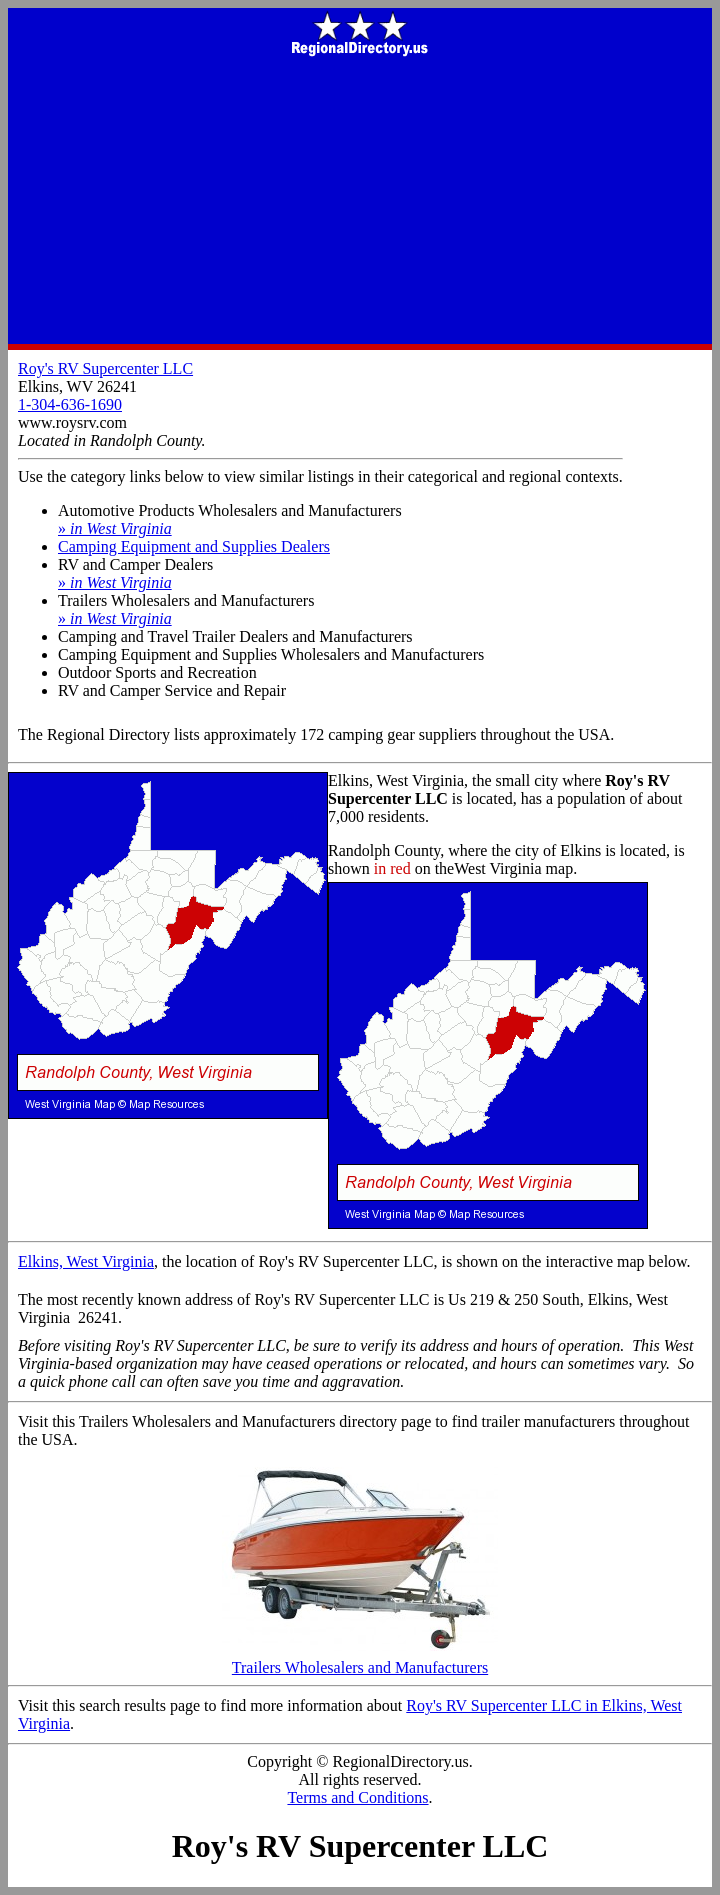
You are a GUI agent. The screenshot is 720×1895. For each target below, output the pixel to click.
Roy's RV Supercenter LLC (105, 368)
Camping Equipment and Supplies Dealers (194, 546)
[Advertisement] (360, 202)
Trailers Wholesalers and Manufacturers (360, 1660)
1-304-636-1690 (70, 404)
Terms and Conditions (357, 1797)
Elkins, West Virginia (86, 1261)
